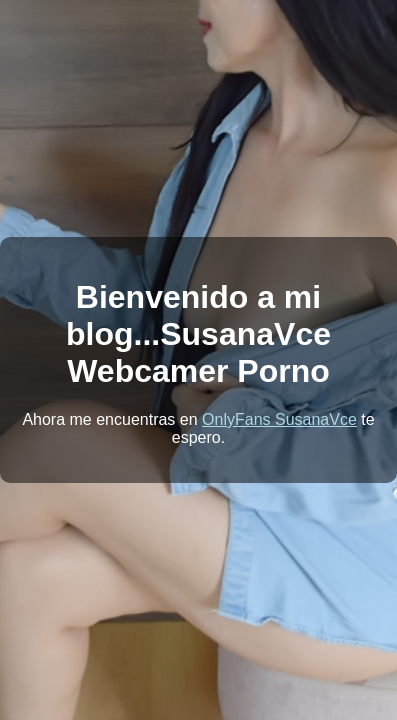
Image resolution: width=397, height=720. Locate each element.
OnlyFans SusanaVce (279, 419)
